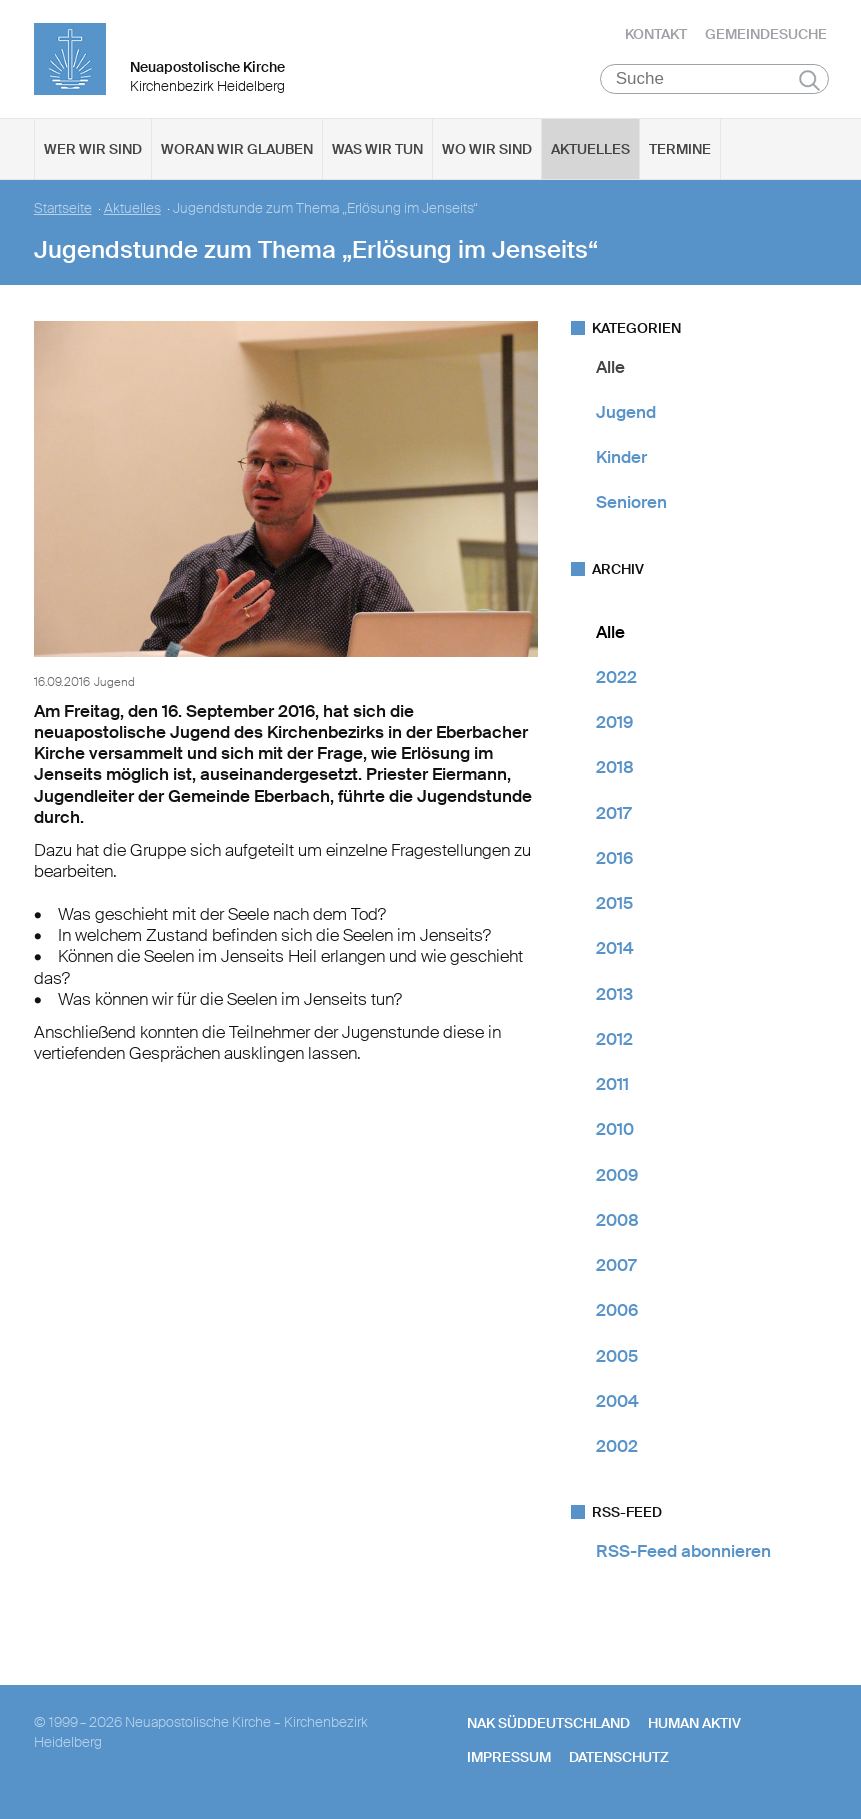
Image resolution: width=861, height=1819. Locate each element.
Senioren (631, 505)
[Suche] (714, 81)
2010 (615, 1132)
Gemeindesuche (766, 35)
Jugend (626, 414)
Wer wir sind (93, 151)
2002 (617, 1449)
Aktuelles (590, 151)
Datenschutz (619, 1759)
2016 (614, 860)
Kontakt (656, 35)
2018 (615, 770)
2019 (614, 725)
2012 (614, 1041)
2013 (614, 996)
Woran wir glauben (237, 151)
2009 (617, 1177)
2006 (617, 1313)
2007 (616, 1268)
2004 (617, 1403)
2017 (613, 815)
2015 (614, 906)
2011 (612, 1087)
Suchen (809, 82)
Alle (610, 369)
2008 (617, 1222)
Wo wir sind (487, 151)
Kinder (621, 460)
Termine (680, 151)
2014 (615, 951)
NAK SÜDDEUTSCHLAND (548, 1725)
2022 (616, 679)
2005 (617, 1358)
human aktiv (694, 1725)
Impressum (509, 1759)
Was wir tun (377, 151)
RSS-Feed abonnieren (683, 1554)
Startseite (63, 210)
